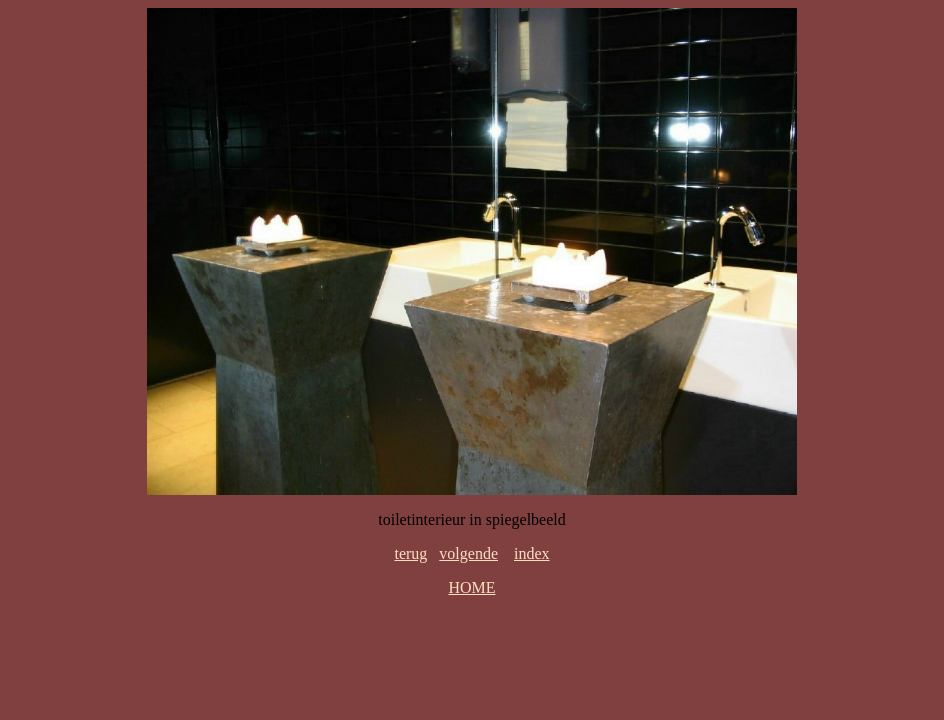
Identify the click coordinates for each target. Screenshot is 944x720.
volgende (468, 553)
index (532, 553)
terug (410, 553)
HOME (471, 587)
